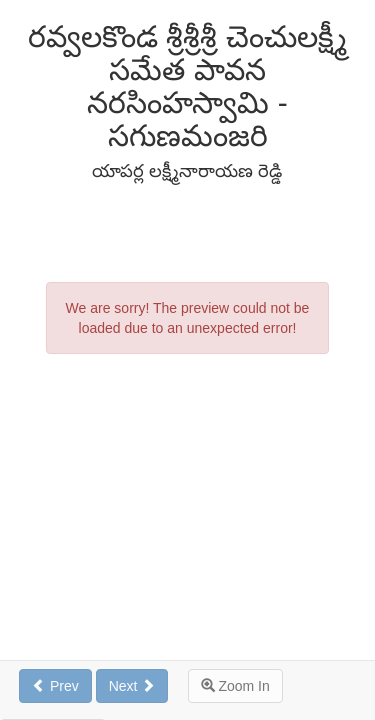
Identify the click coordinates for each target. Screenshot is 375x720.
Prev (55, 686)
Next (132, 686)
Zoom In (235, 686)
